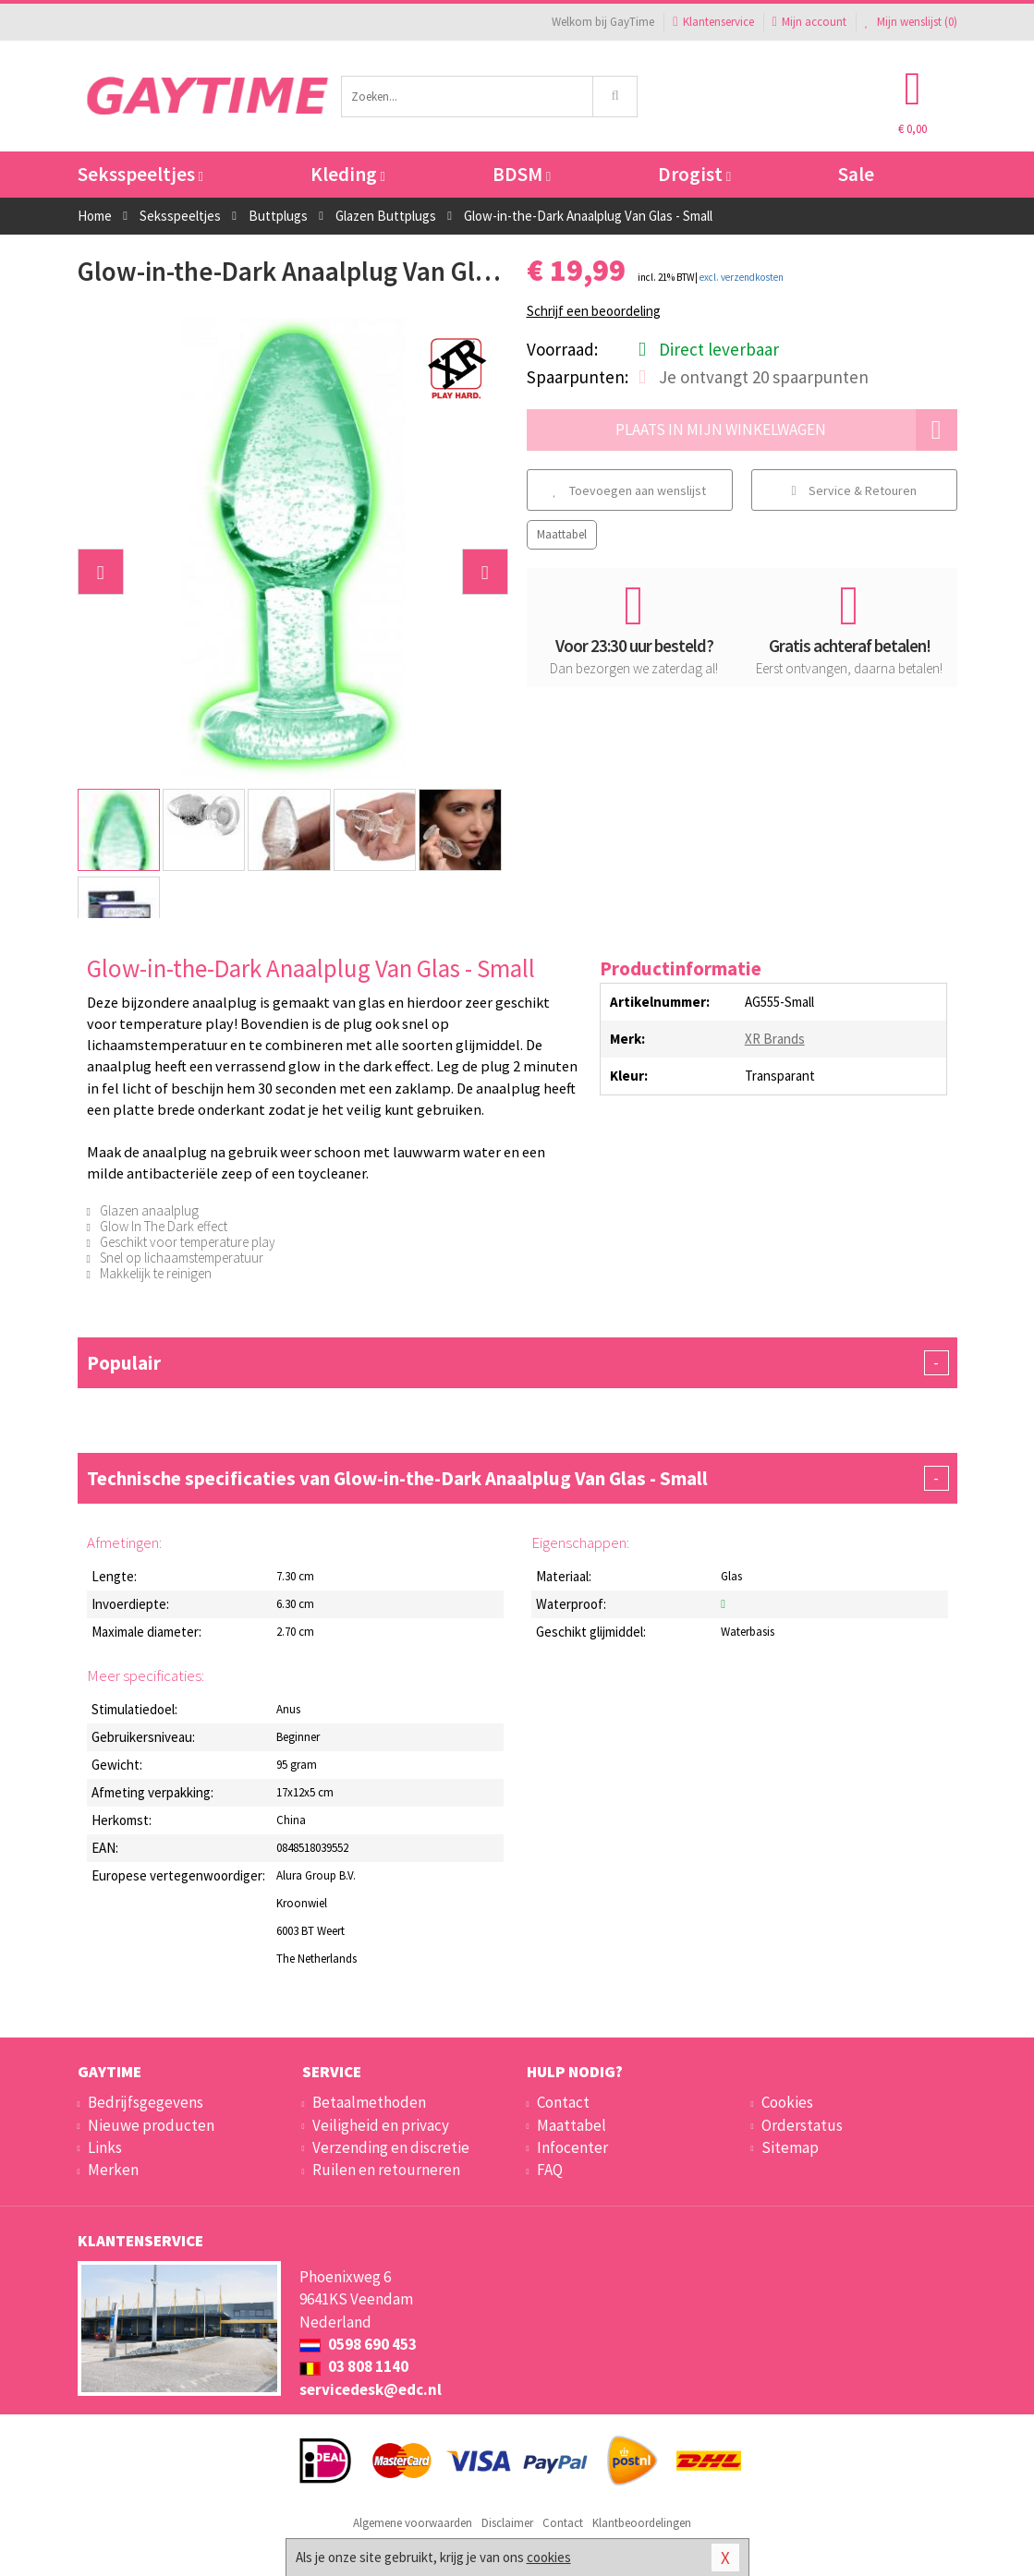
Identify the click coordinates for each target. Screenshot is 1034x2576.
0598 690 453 (358, 2344)
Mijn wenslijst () (911, 22)
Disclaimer (507, 2523)
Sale (856, 174)
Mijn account (809, 22)
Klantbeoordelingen (641, 2523)
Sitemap (790, 2147)
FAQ (550, 2169)
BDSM (522, 174)
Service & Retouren (853, 490)
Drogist (694, 174)
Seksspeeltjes (140, 174)
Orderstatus (802, 2125)
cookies (549, 2557)
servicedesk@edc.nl (370, 2389)
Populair (517, 1362)
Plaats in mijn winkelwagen (786, 430)
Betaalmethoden (369, 2102)
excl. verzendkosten (741, 277)
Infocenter (572, 2147)
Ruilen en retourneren (386, 2169)
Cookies (787, 2102)
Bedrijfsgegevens (145, 2102)
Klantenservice (713, 22)
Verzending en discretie (390, 2147)
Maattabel (562, 534)
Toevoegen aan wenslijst (629, 490)
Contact (563, 2102)
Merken (113, 2169)
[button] (101, 572)
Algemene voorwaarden (412, 2523)
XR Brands (775, 1038)
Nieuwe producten (151, 2125)
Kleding (347, 174)
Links (105, 2147)
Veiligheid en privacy (380, 2125)
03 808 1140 (353, 2366)
